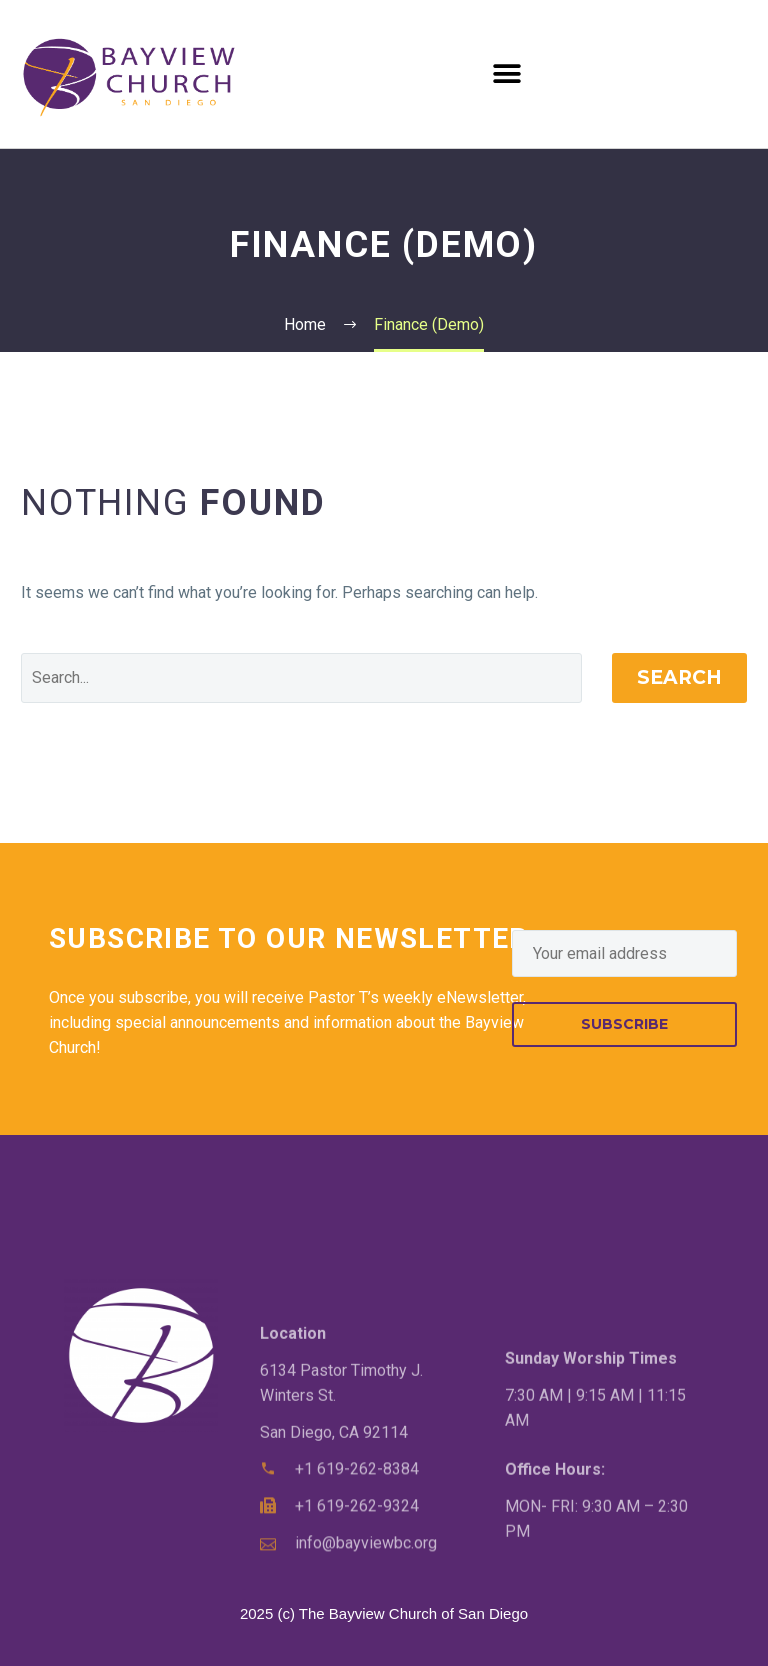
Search (679, 677)
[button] (507, 73)
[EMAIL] (624, 953)
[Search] (301, 678)
